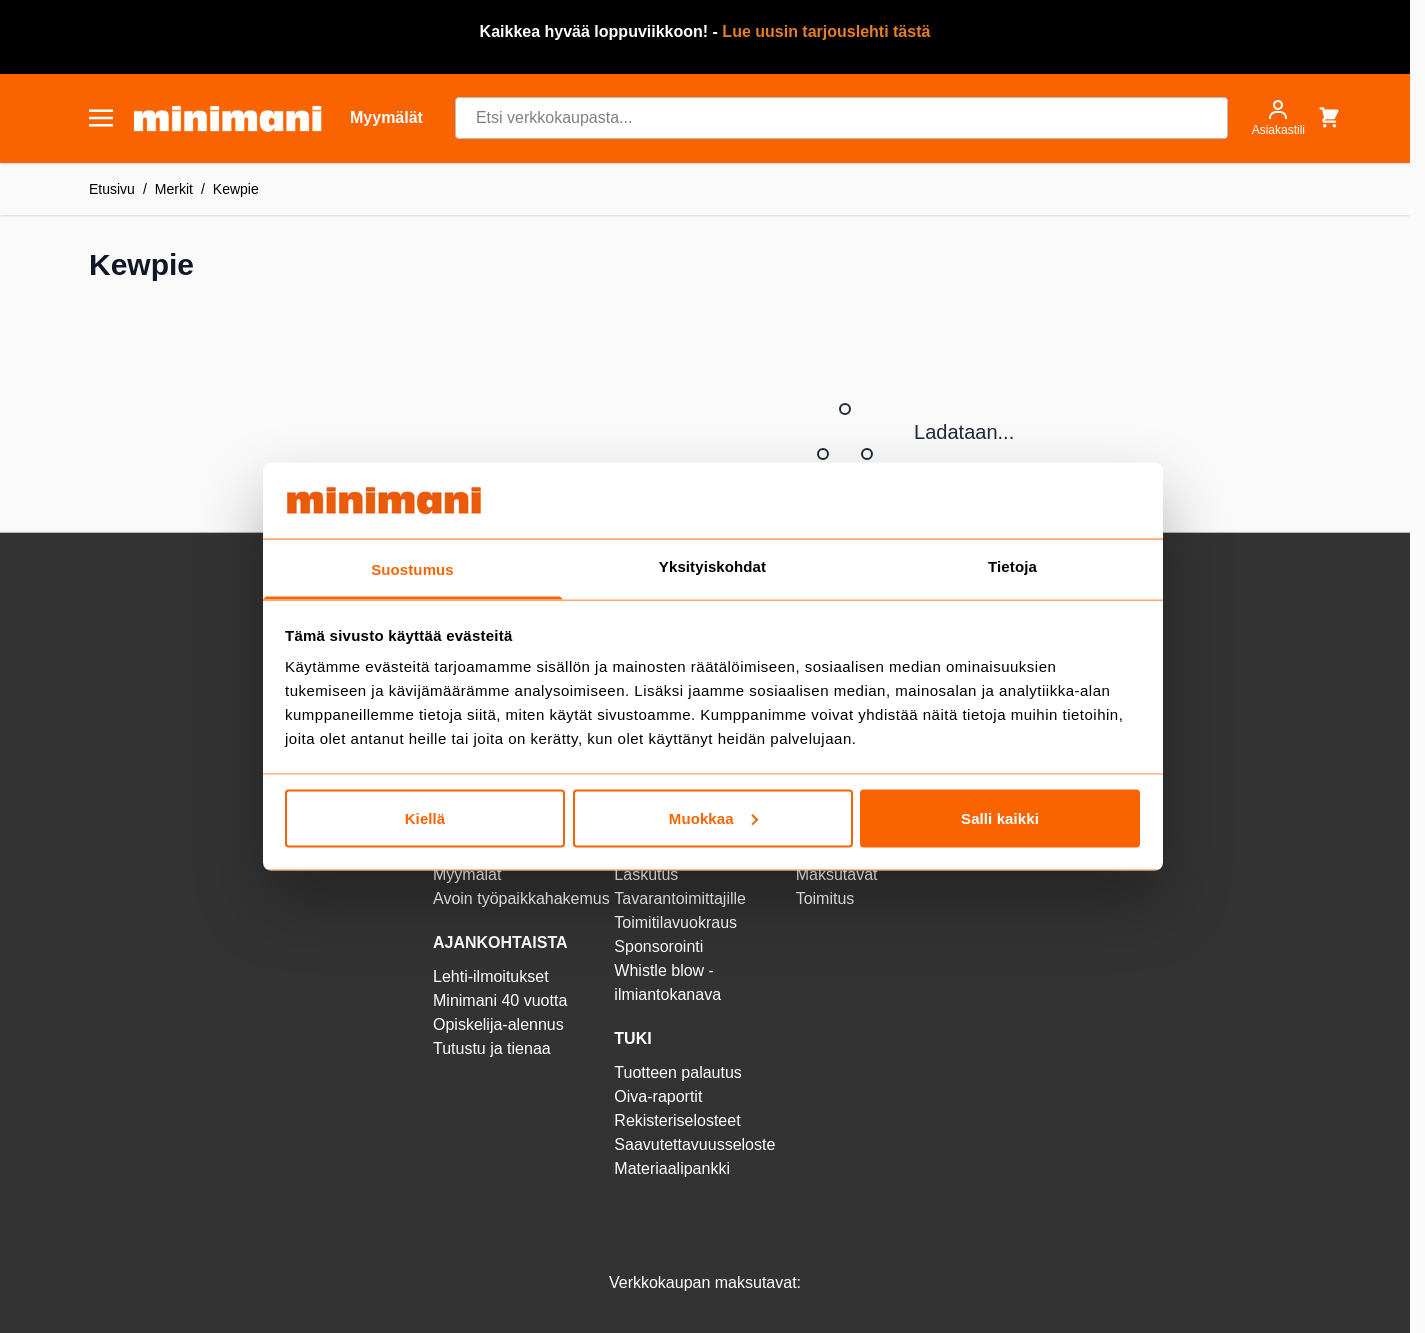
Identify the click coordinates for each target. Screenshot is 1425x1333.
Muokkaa (713, 817)
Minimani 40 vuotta (500, 1000)
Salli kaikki (1000, 817)
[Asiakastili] (1278, 118)
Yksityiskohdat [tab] (712, 566)
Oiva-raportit (658, 1096)
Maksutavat (837, 874)
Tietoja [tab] (1012, 566)
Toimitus (825, 898)
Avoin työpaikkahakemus (521, 898)
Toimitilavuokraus (675, 922)
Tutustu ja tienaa (492, 1048)
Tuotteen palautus (680, 1072)
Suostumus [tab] (412, 569)
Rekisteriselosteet (677, 1120)
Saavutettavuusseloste (694, 1144)
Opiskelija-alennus (498, 1024)
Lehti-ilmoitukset (491, 976)
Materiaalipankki (672, 1168)
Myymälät (467, 874)
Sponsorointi (658, 946)
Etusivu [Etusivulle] (112, 189)
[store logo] (227, 118)
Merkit (174, 189)
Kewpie (236, 189)
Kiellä (425, 817)
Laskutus (646, 874)
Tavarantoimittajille (680, 898)
